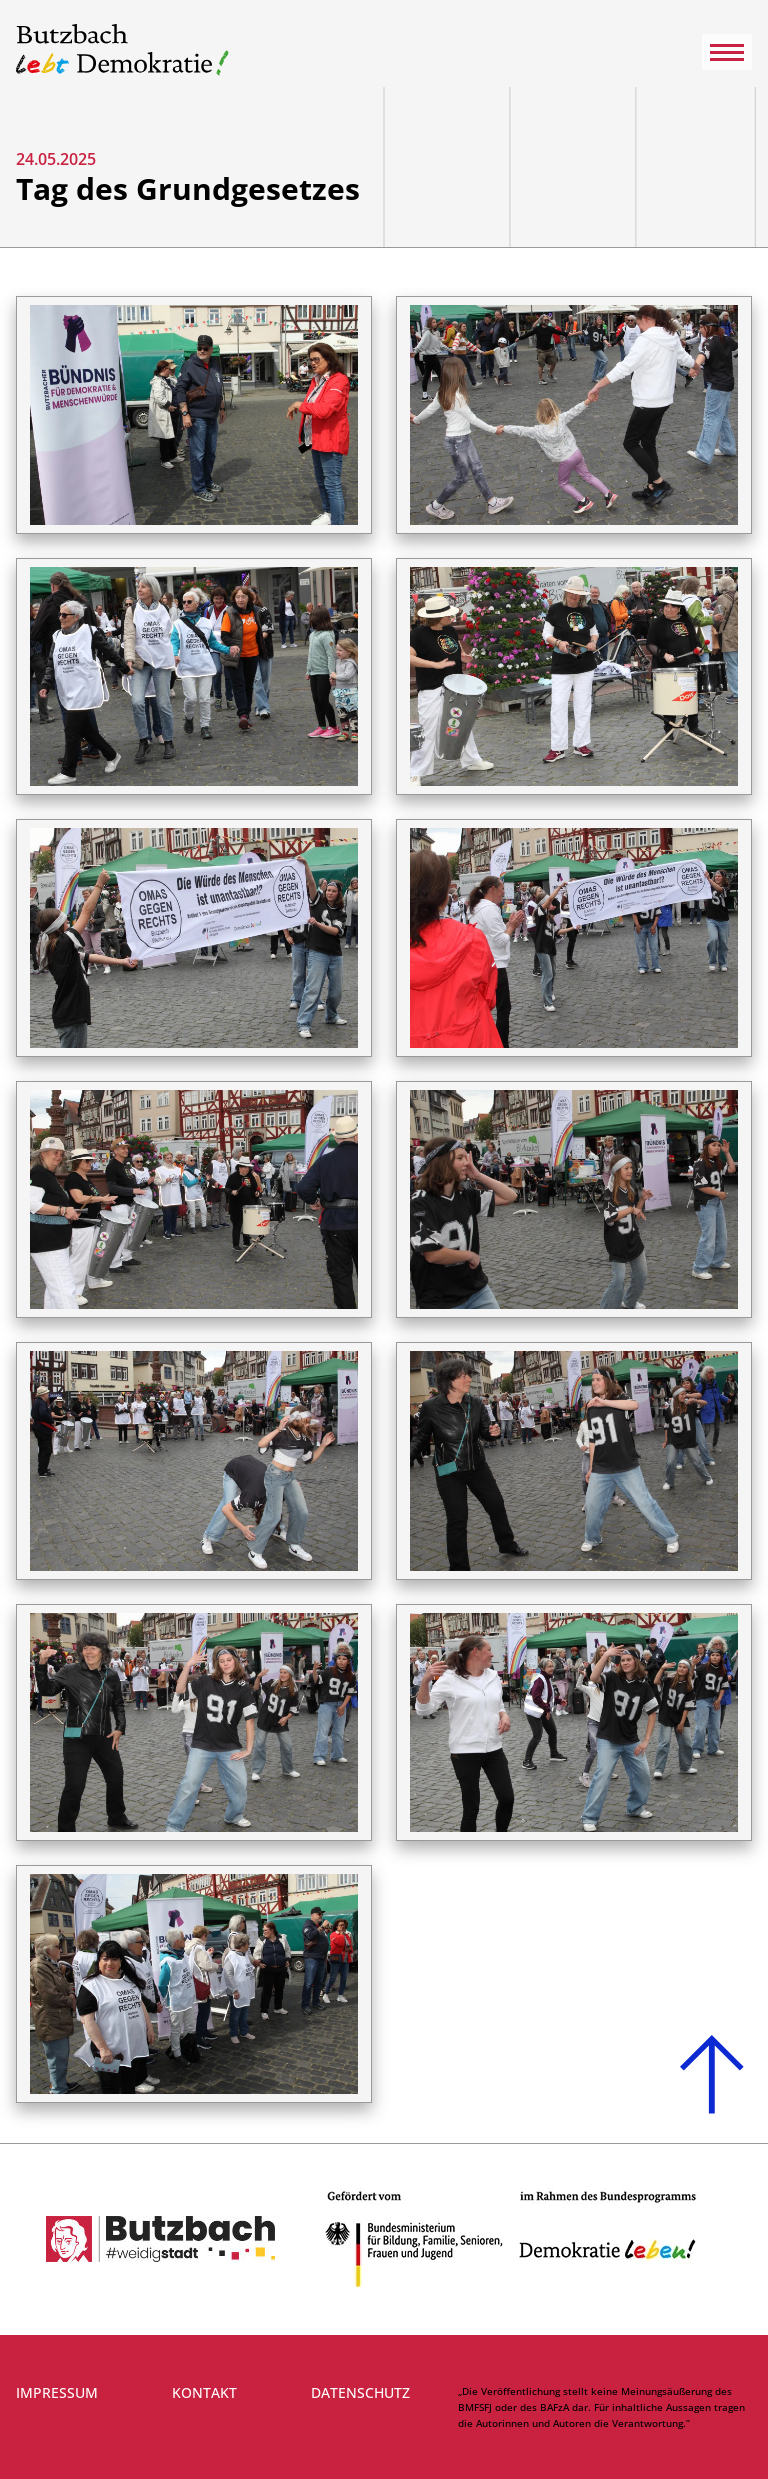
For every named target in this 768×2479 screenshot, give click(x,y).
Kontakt (204, 2392)
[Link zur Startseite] (122, 51)
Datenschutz (360, 2392)
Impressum (57, 2392)
